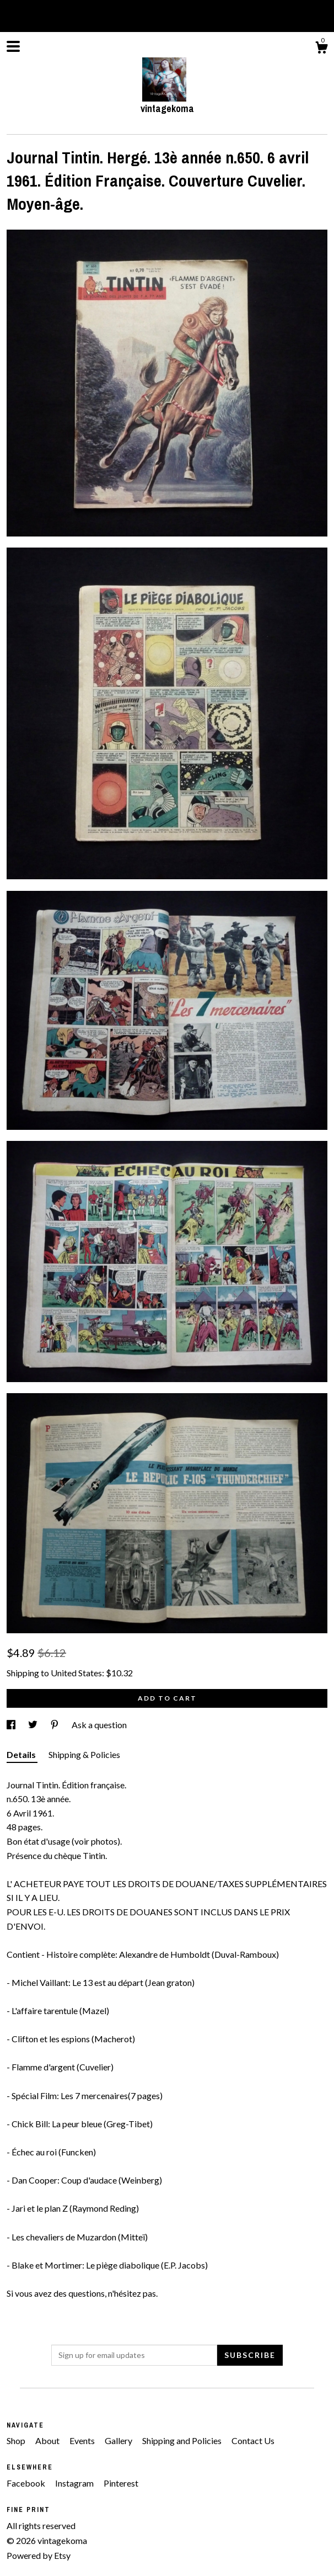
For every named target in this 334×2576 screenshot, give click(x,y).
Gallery (119, 2440)
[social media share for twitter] (33, 1724)
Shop (17, 2440)
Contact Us (252, 2440)
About (48, 2440)
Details (22, 1754)
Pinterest (121, 2483)
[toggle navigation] (13, 46)
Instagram (75, 2483)
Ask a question (99, 1724)
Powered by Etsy (39, 2555)
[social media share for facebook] (12, 1724)
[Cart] (321, 49)
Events (82, 2440)
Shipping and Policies (182, 2440)
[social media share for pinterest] (55, 1724)
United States (76, 1672)
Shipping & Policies (84, 1754)
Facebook (27, 2483)
